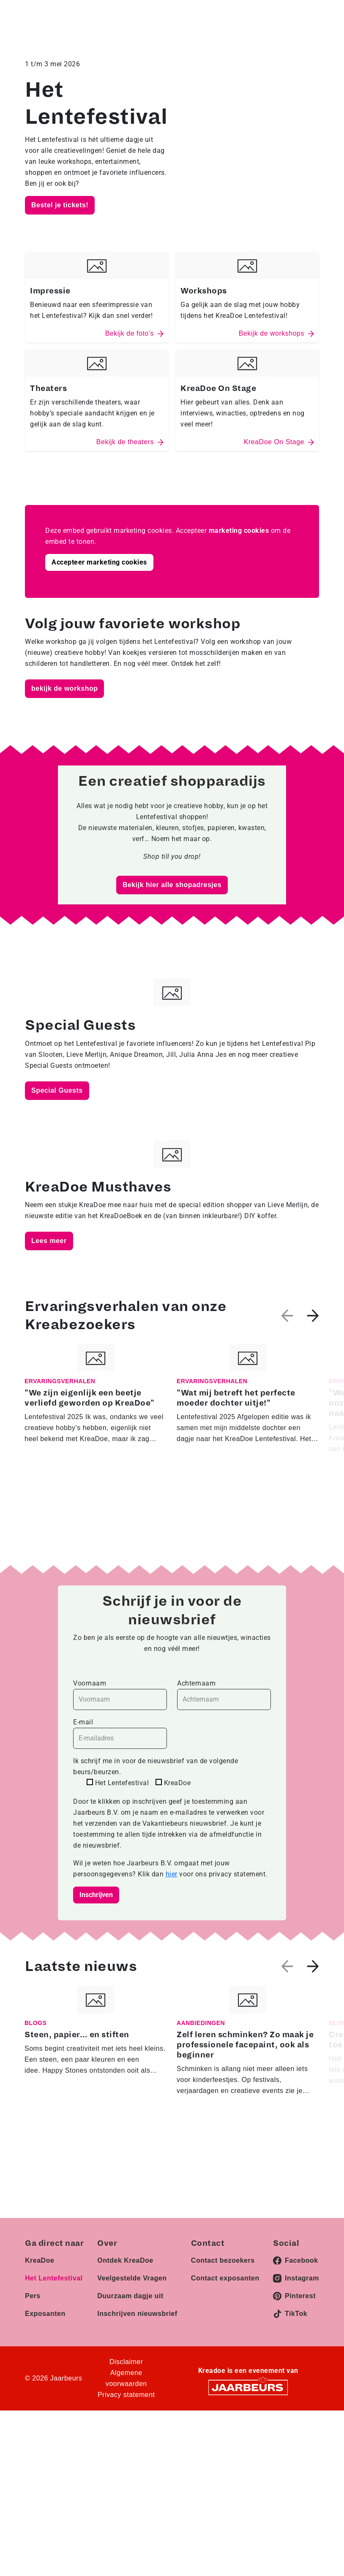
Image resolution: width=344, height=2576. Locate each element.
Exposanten (45, 2313)
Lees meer (49, 1240)
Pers (33, 2295)
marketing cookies (239, 531)
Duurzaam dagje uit (130, 2295)
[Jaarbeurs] (248, 2387)
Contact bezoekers (223, 2260)
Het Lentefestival (54, 2278)
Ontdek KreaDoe (125, 2260)
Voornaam (120, 1694)
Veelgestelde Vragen (132, 2278)
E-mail (120, 1733)
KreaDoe (39, 2260)
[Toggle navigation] (311, 19)
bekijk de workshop (64, 688)
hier (171, 1874)
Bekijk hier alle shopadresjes (172, 884)
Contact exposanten (225, 2278)
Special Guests (57, 1090)
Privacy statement (126, 2394)
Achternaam (224, 1694)
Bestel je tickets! (59, 205)
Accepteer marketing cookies (99, 562)
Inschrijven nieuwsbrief (137, 2313)
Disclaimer (126, 2361)
